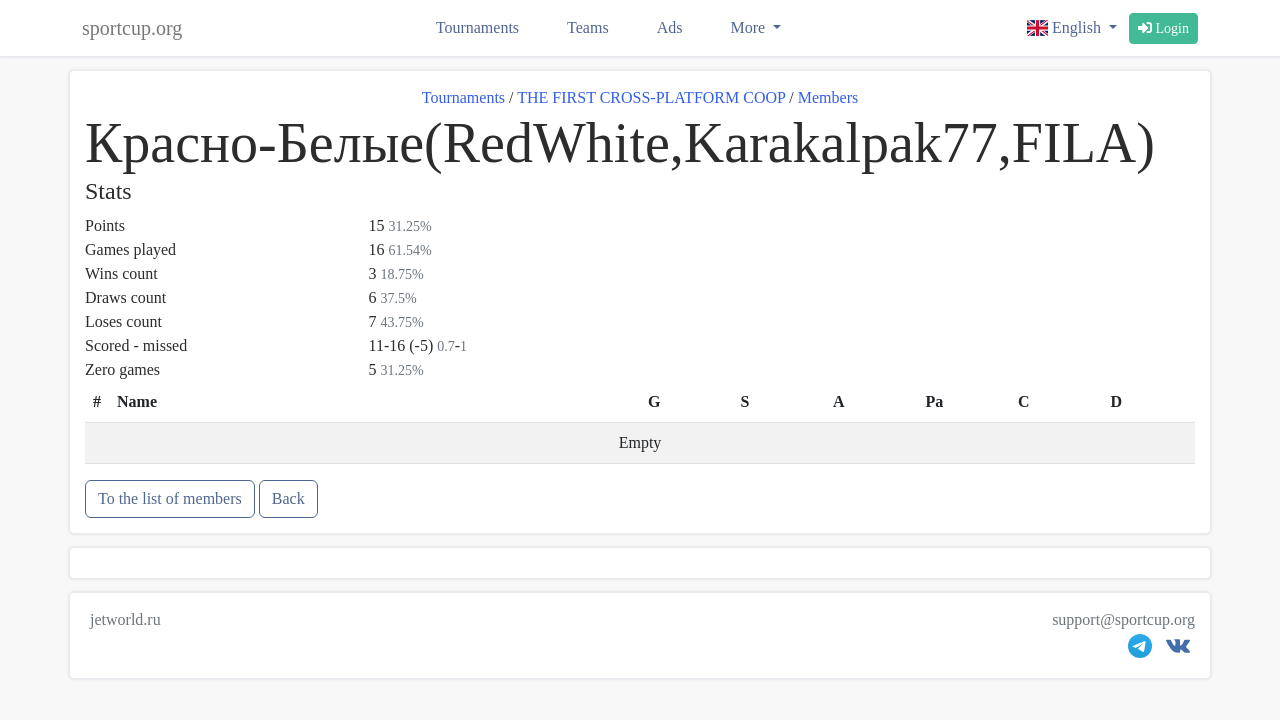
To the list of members (170, 498)
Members (828, 97)
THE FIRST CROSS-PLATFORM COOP (651, 97)
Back (288, 498)
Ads (670, 27)
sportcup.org (132, 28)
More (749, 27)
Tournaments (477, 27)
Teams (588, 27)
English (1066, 27)
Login (1163, 28)
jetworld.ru (125, 619)
